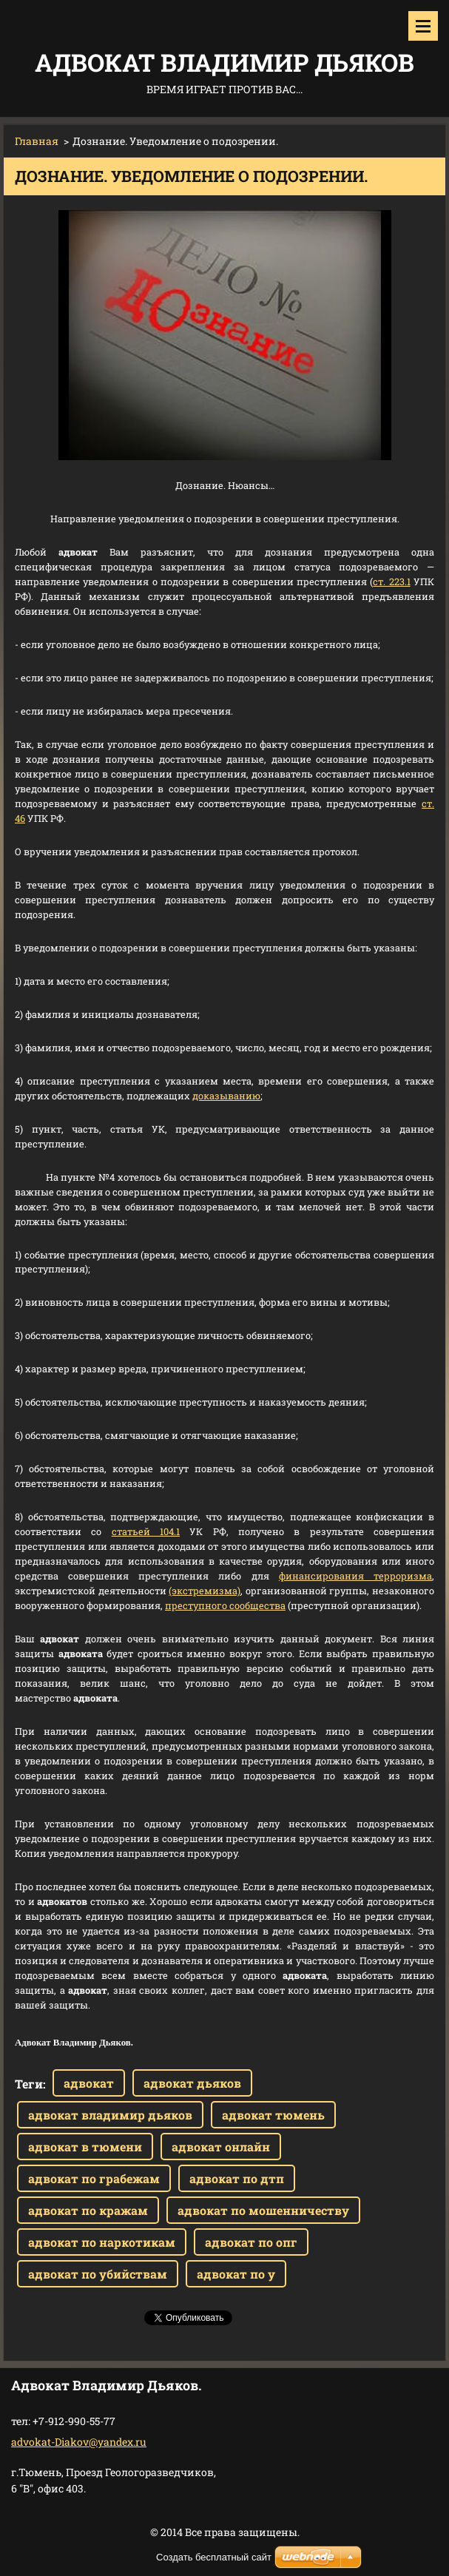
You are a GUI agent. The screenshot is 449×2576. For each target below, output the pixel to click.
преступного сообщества (225, 1605)
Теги (29, 2083)
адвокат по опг (251, 2242)
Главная (36, 141)
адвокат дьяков (192, 2083)
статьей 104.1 (146, 1531)
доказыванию (226, 1096)
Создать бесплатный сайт (213, 2557)
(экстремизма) (204, 1590)
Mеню (423, 26)
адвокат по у (236, 2274)
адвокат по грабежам (94, 2178)
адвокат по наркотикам (101, 2242)
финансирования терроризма (355, 1576)
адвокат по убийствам (97, 2274)
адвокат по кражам (88, 2210)
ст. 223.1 (391, 581)
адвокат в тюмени (85, 2146)
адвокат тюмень (273, 2114)
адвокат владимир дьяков (110, 2114)
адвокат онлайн (221, 2146)
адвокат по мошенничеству (263, 2210)
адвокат (89, 2083)
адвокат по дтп (236, 2178)
